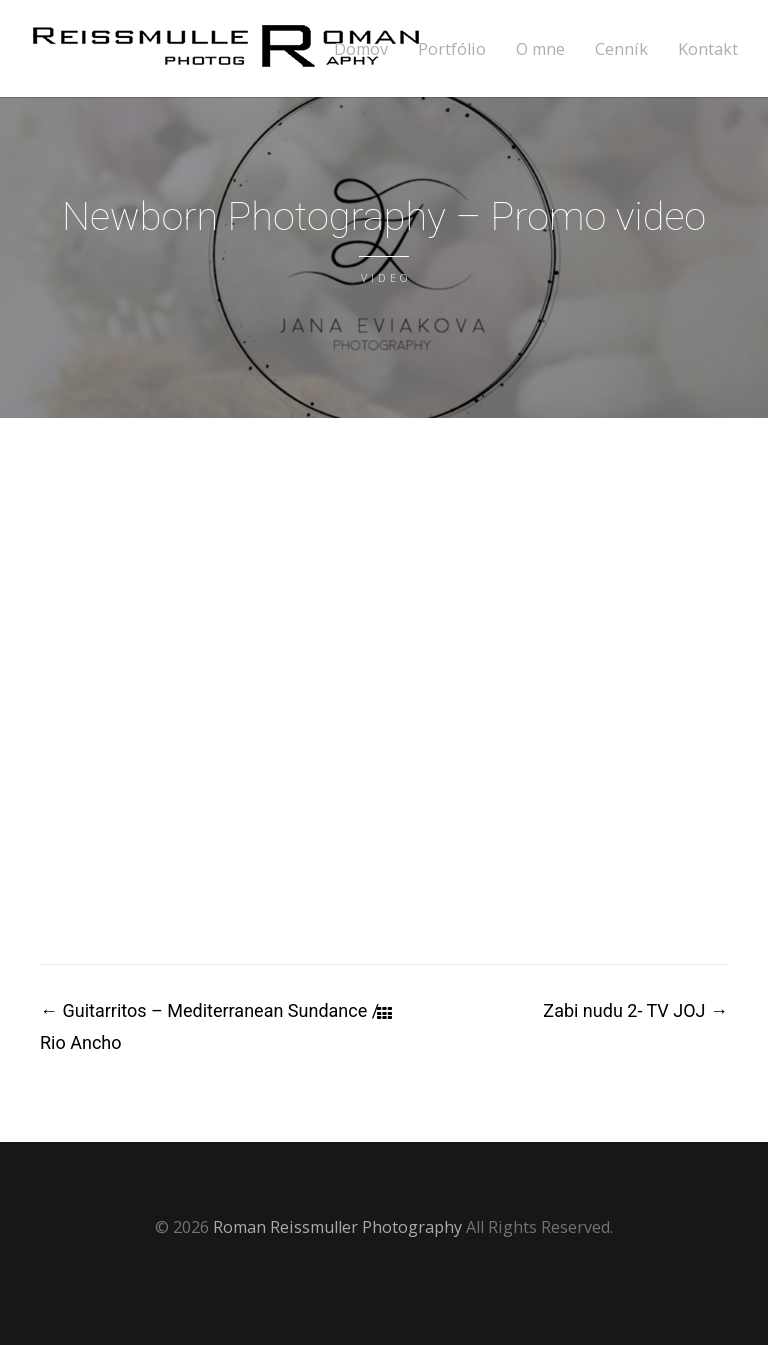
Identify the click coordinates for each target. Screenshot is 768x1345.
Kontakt (708, 49)
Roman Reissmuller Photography (337, 1227)
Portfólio (452, 49)
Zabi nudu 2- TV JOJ (635, 1010)
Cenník (621, 49)
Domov (361, 49)
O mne (540, 49)
